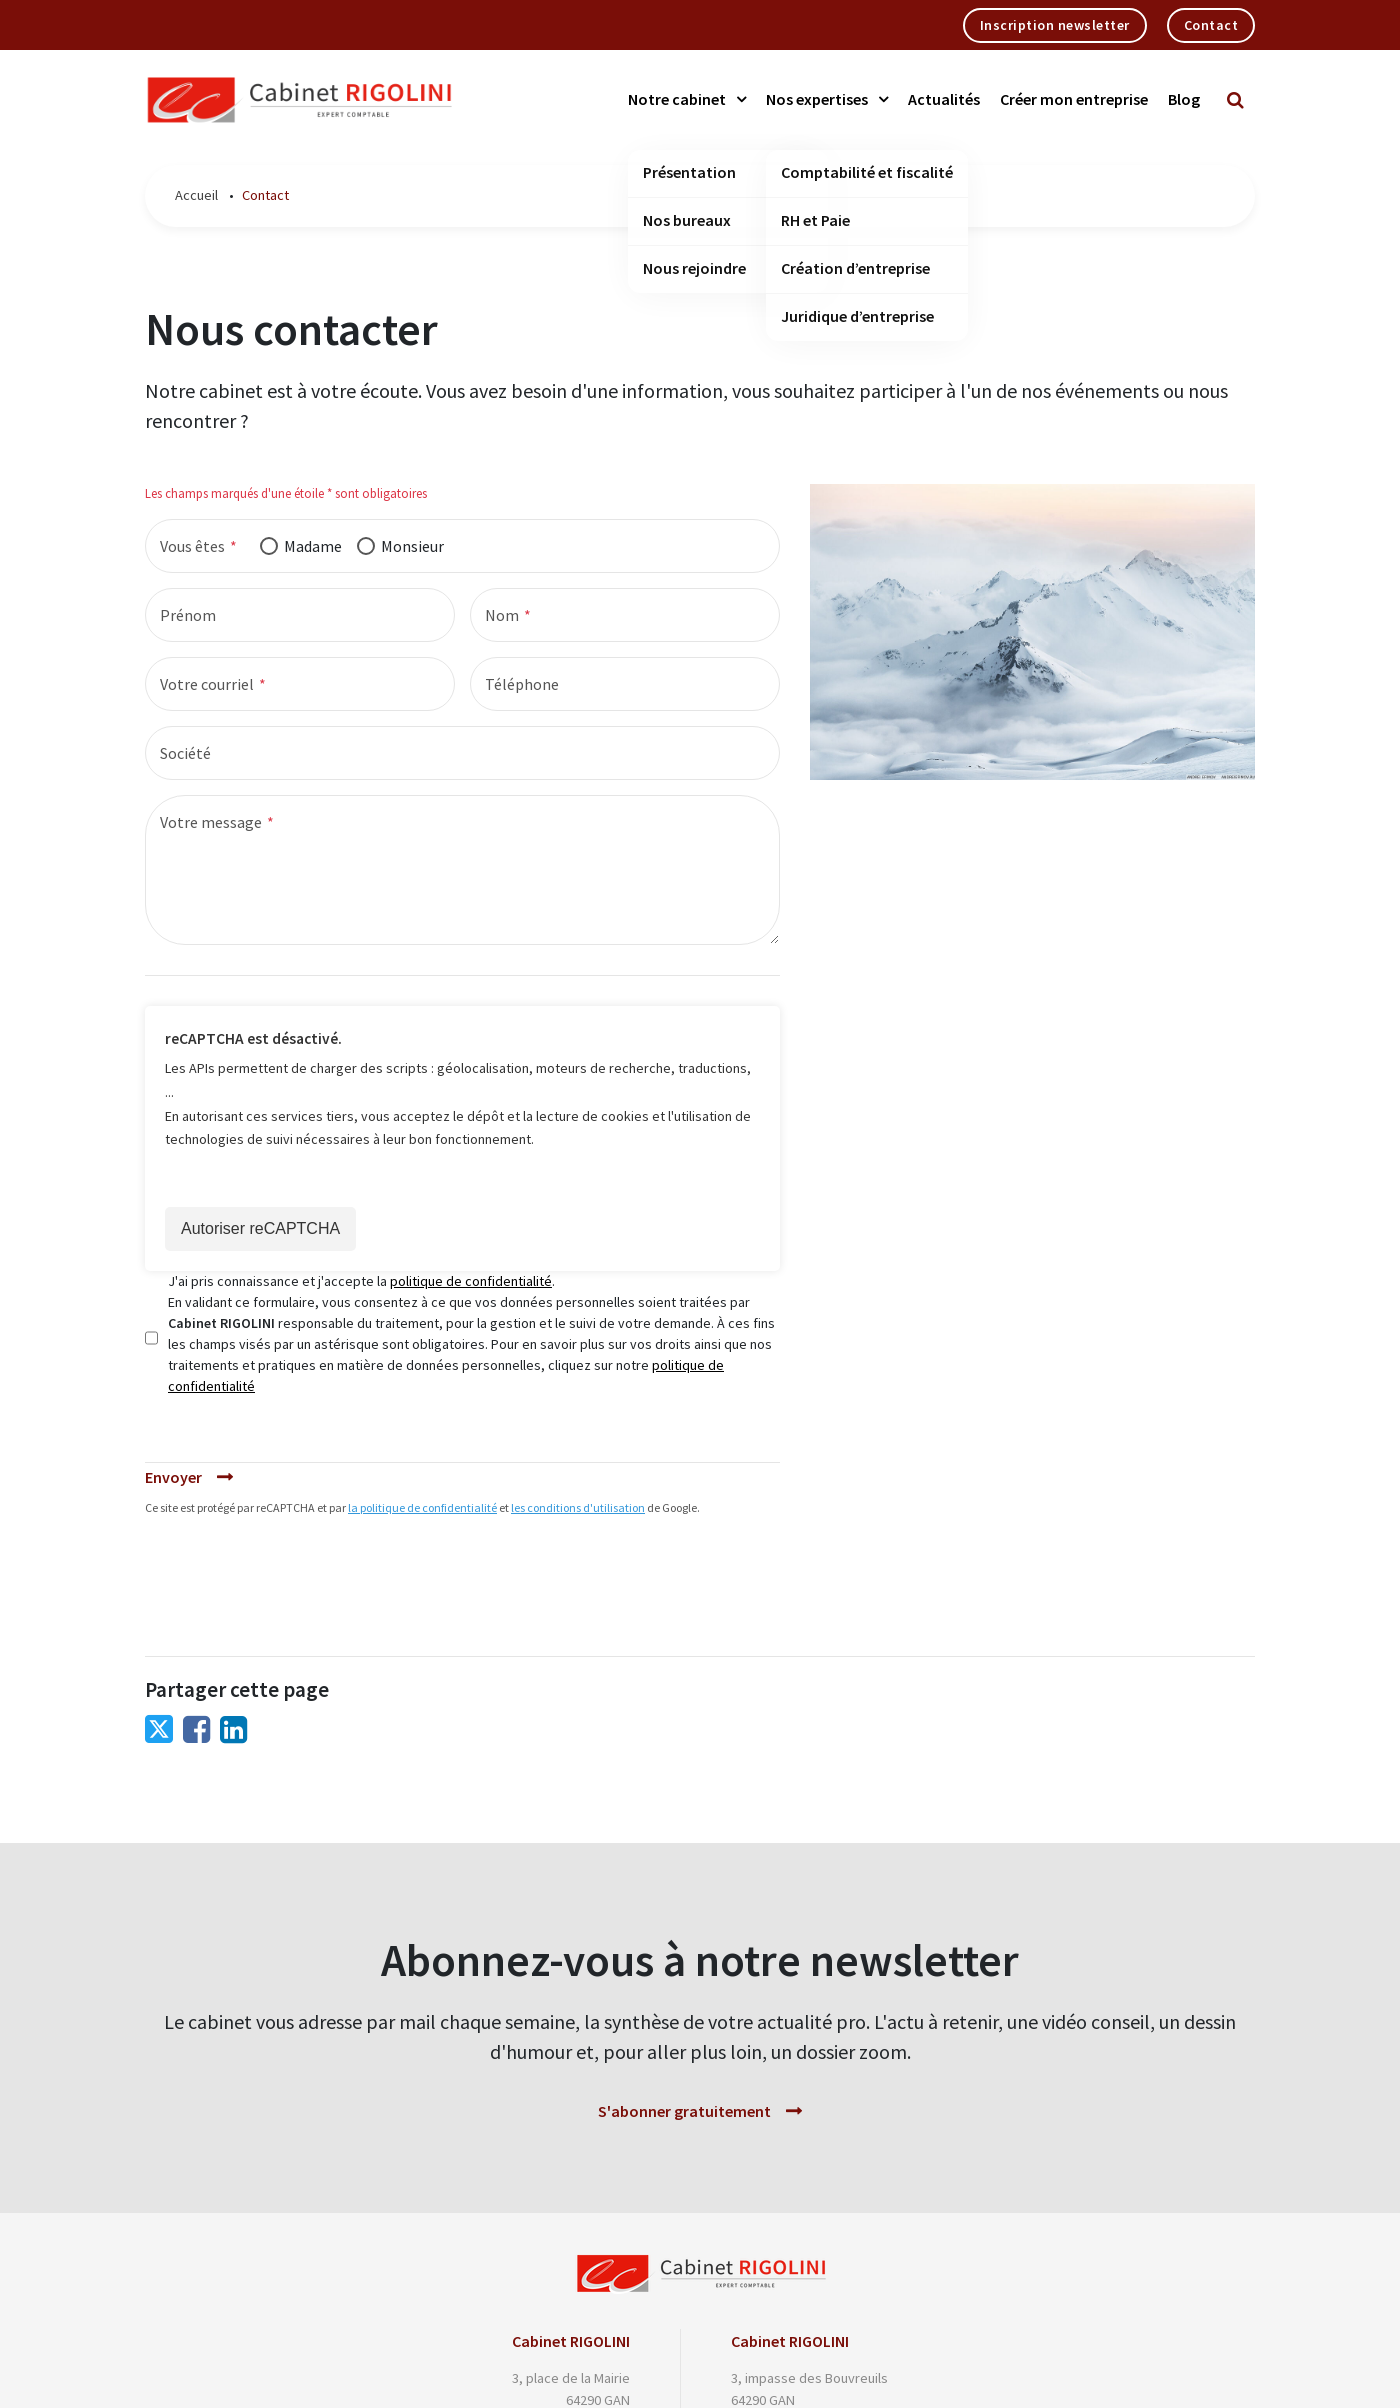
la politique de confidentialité (422, 1507)
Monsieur (412, 546)
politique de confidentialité (471, 1281)
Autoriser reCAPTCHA (260, 1228)
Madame (313, 546)
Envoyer (173, 1477)
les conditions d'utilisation (578, 1507)
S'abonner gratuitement (684, 2111)
